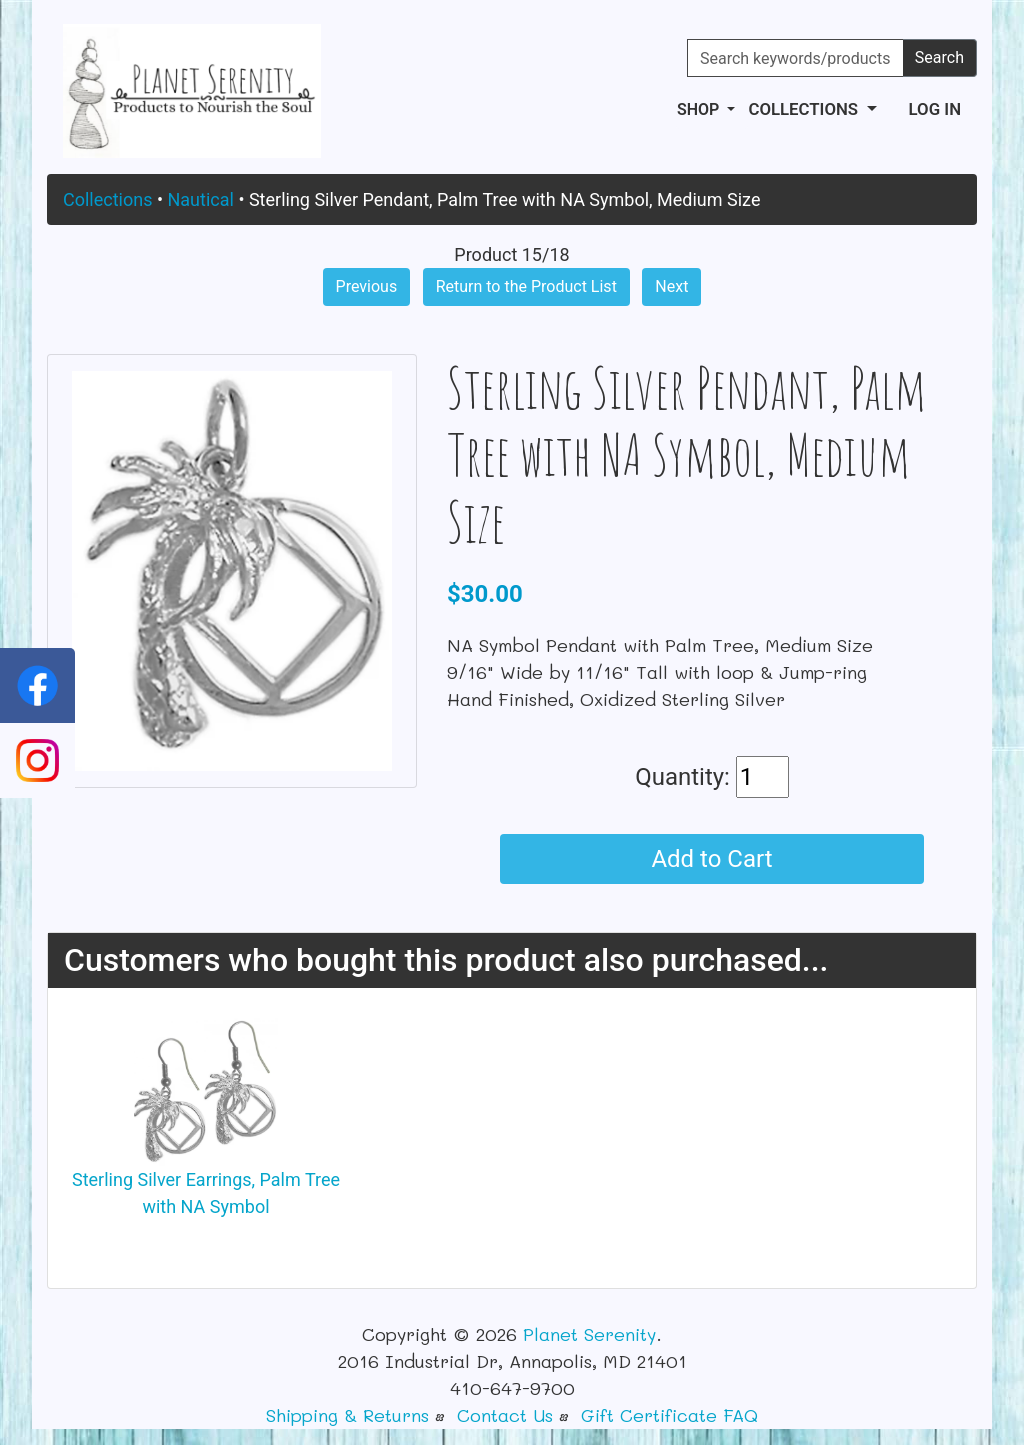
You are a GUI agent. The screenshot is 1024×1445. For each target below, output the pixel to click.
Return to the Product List (526, 286)
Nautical (200, 199)
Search (939, 57)
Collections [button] (805, 109)
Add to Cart (711, 859)
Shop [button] (700, 109)
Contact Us (505, 1415)
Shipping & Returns (347, 1415)
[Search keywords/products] (795, 58)
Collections (107, 199)
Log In (935, 109)
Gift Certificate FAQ (669, 1415)
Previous (367, 286)
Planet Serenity (589, 1334)
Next (671, 286)
